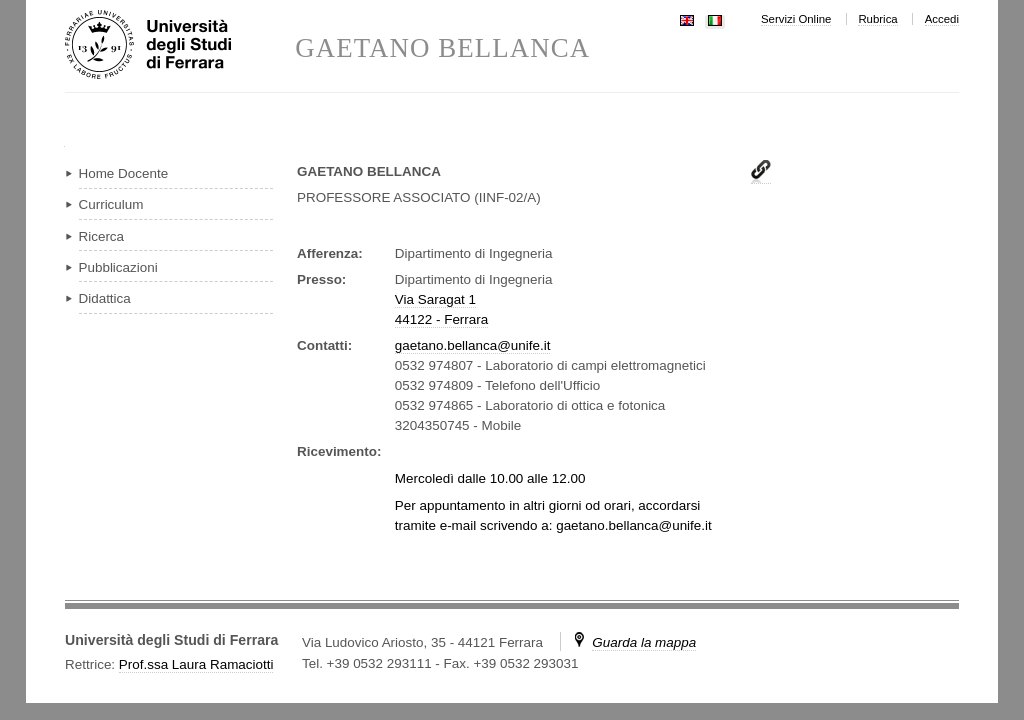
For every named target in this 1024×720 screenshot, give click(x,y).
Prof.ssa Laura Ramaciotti (196, 664)
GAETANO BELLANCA (442, 48)
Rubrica (877, 19)
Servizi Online (796, 19)
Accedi (942, 19)
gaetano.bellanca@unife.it (473, 345)
